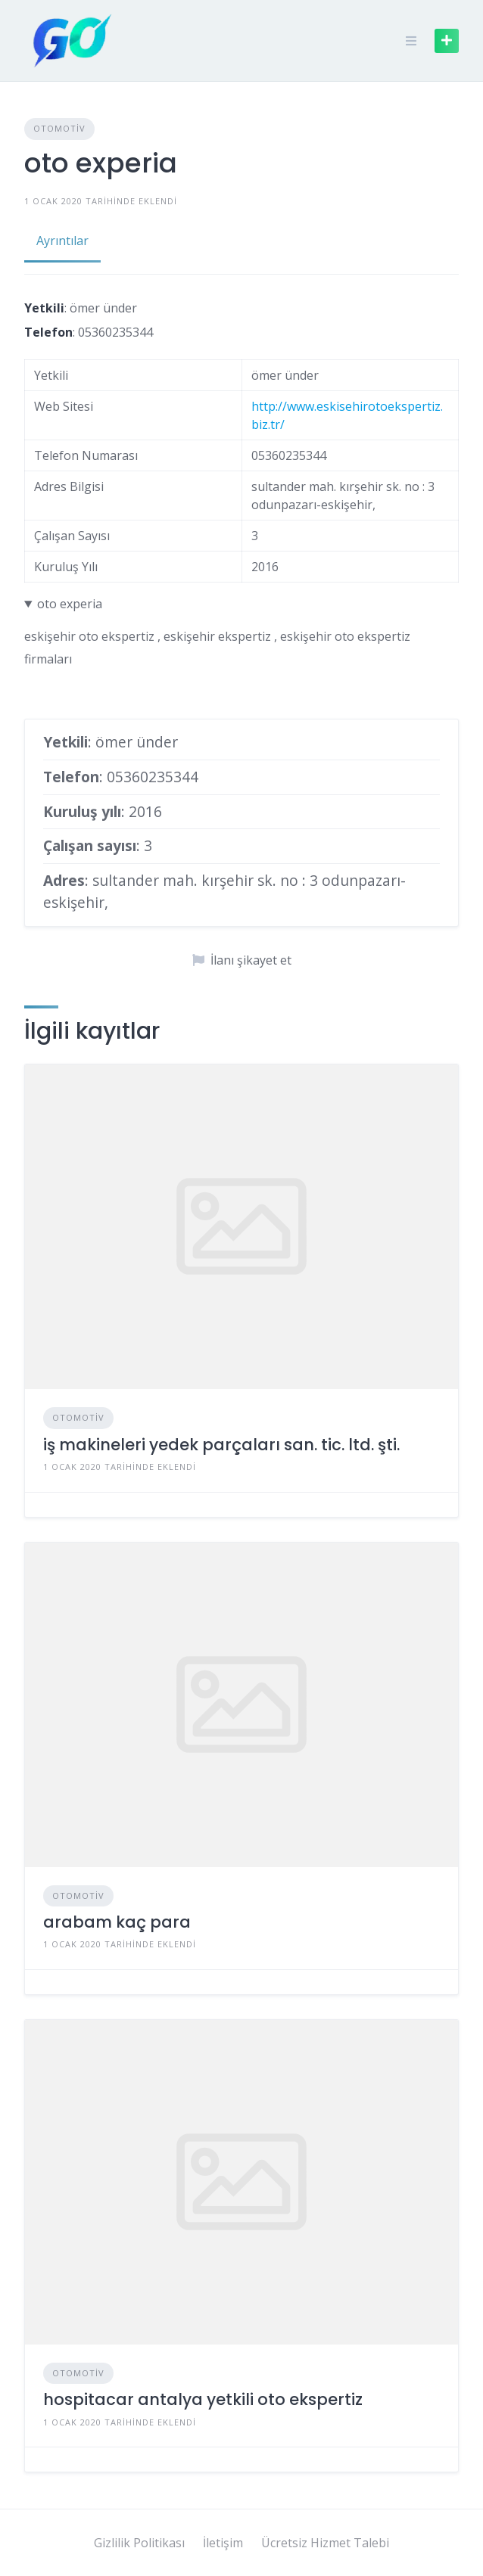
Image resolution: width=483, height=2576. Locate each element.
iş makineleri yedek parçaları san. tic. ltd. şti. (221, 1445)
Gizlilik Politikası (139, 2542)
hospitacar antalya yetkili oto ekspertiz (203, 2399)
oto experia (69, 603)
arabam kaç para (117, 1922)
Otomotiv (59, 128)
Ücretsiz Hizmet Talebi (325, 2542)
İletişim (223, 2542)
